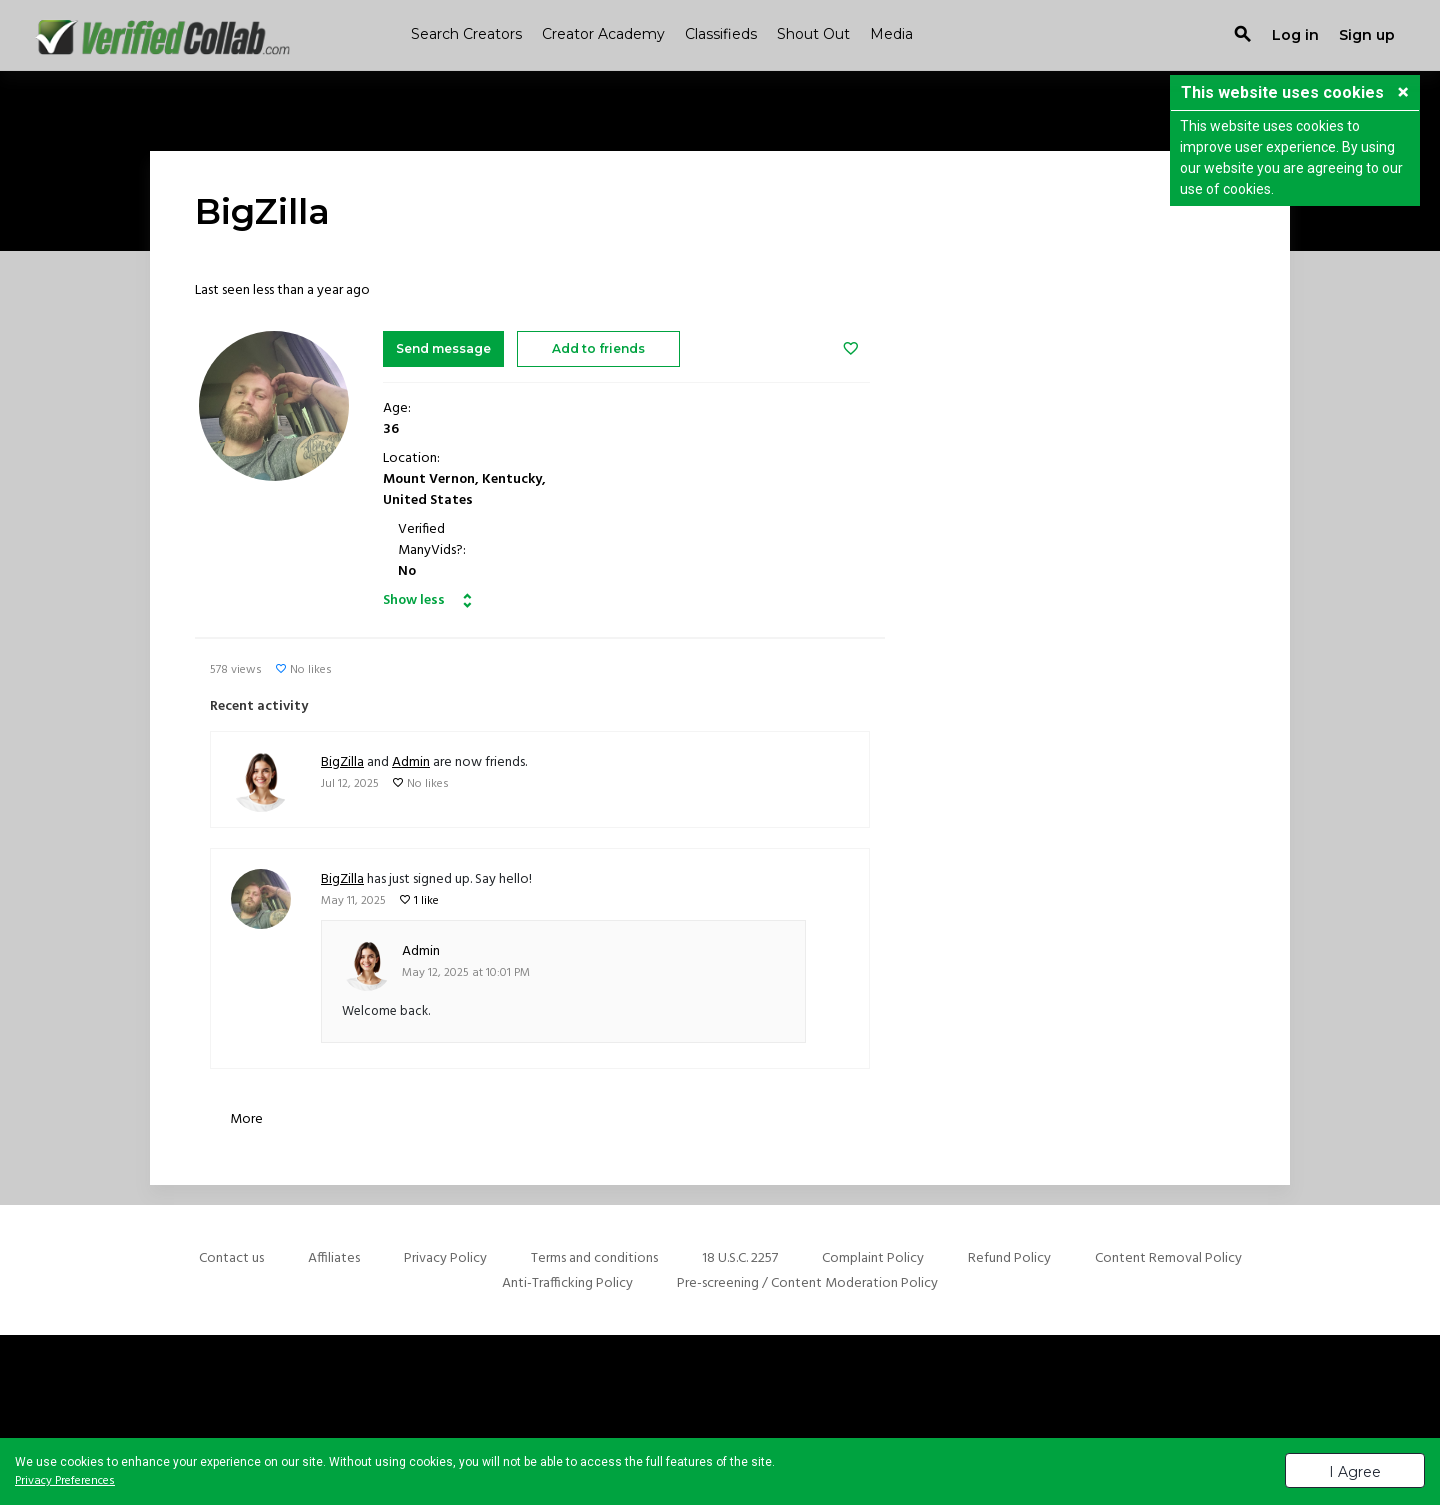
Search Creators (466, 34)
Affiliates (334, 1258)
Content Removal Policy (1168, 1258)
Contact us (231, 1258)
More (246, 1119)
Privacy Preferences (65, 1481)
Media (891, 34)
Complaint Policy (873, 1258)
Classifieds (721, 34)
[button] (1403, 94)
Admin (411, 762)
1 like (426, 901)
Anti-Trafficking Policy (567, 1283)
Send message (443, 348)
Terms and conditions (594, 1258)
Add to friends (598, 348)
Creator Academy (603, 34)
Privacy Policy (445, 1258)
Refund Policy (1009, 1258)
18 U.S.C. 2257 (740, 1258)
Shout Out (813, 34)
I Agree (1355, 1472)
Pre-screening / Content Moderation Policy (807, 1283)
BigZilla (342, 762)
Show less (414, 600)
